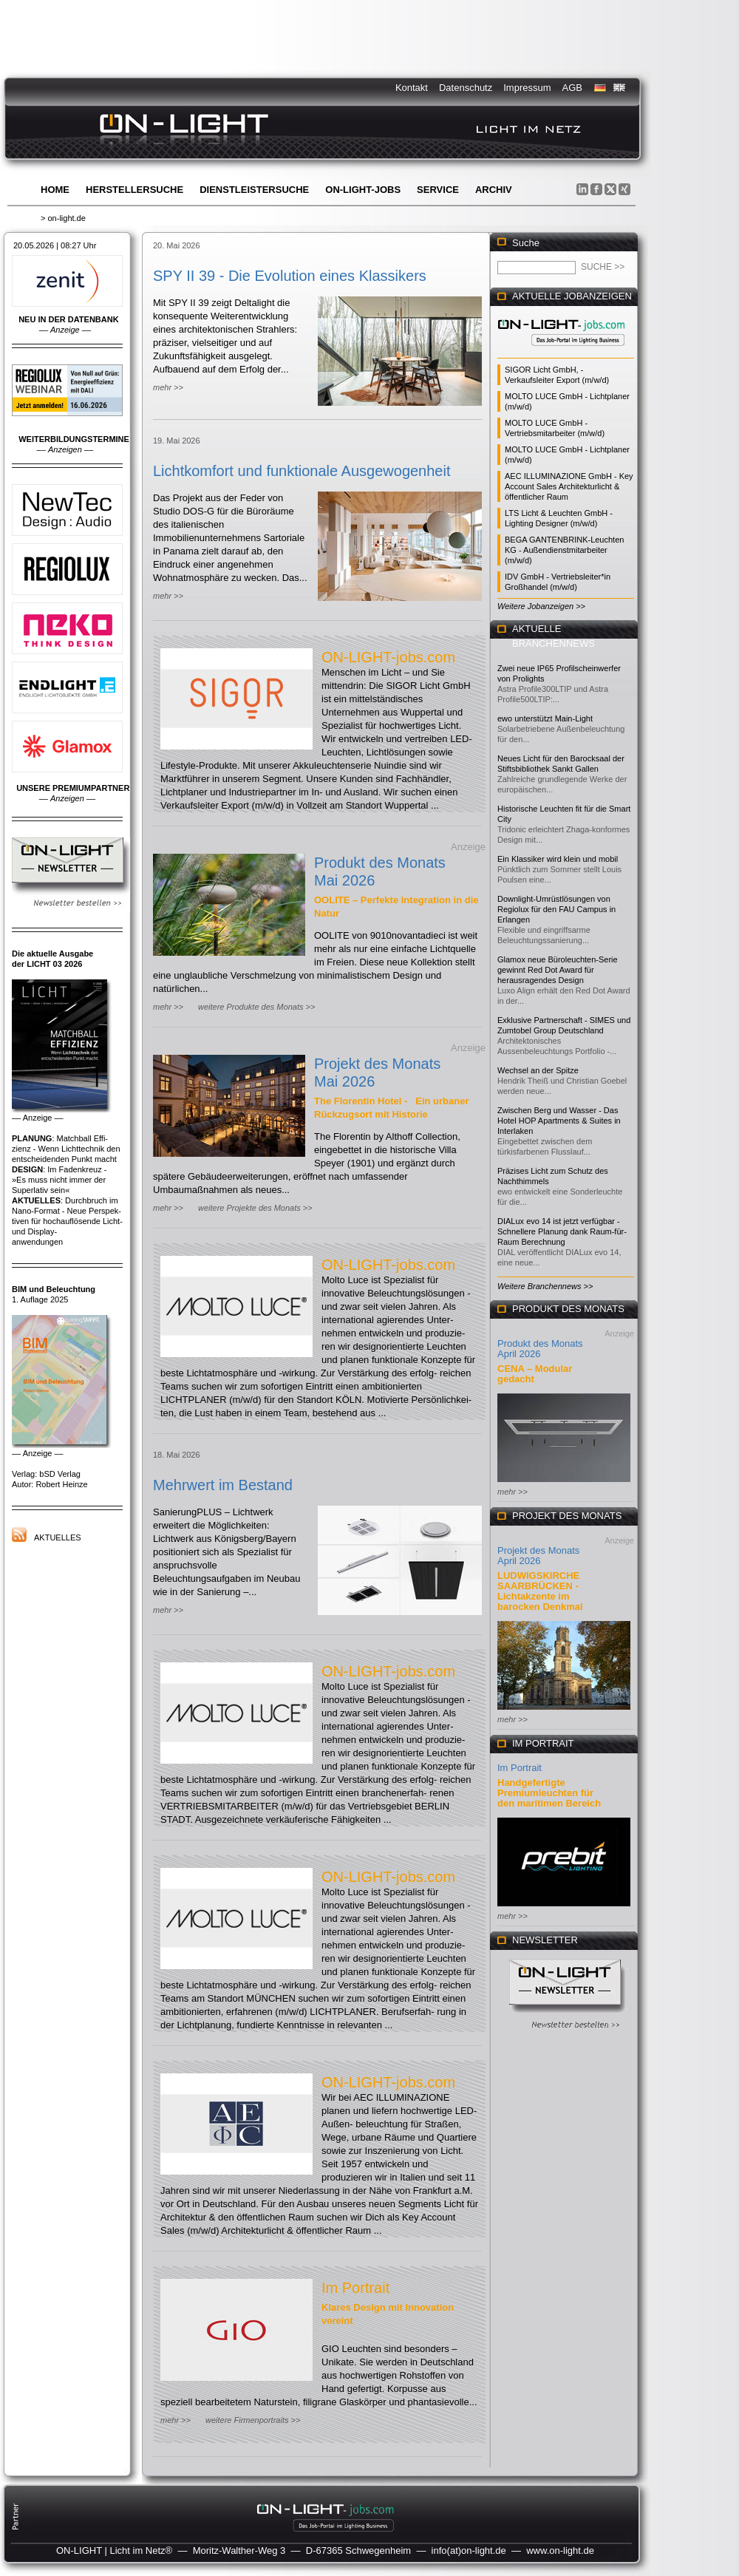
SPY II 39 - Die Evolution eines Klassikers (289, 276)
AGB (572, 87)
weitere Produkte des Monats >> (256, 1006)
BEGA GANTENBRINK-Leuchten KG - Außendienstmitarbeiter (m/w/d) (564, 550)
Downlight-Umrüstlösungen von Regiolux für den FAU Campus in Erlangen (556, 909)
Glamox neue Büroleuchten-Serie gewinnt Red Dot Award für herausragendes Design (557, 970)
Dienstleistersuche (254, 189)
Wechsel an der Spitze (538, 1070)
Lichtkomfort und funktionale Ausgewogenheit (302, 471)
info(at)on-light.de (469, 2550)
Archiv (493, 189)
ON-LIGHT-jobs (363, 189)
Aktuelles (57, 1537)
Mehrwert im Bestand (223, 1485)
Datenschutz (465, 87)
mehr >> (168, 387)
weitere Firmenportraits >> (252, 2420)
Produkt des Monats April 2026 (540, 1348)
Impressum (527, 87)
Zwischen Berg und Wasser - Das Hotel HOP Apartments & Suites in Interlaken (559, 1120)
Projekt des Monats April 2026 (538, 1555)
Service (438, 189)
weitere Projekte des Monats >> (255, 1207)
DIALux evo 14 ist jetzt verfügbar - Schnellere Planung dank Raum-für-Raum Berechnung (562, 1231)
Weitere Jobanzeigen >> (541, 606)
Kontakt (411, 87)
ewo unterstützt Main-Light (545, 718)
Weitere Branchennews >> (545, 1286)
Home (55, 189)
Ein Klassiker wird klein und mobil (557, 858)
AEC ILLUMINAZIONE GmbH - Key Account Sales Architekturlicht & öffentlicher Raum (569, 486)
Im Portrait (355, 2288)
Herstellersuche (134, 189)
